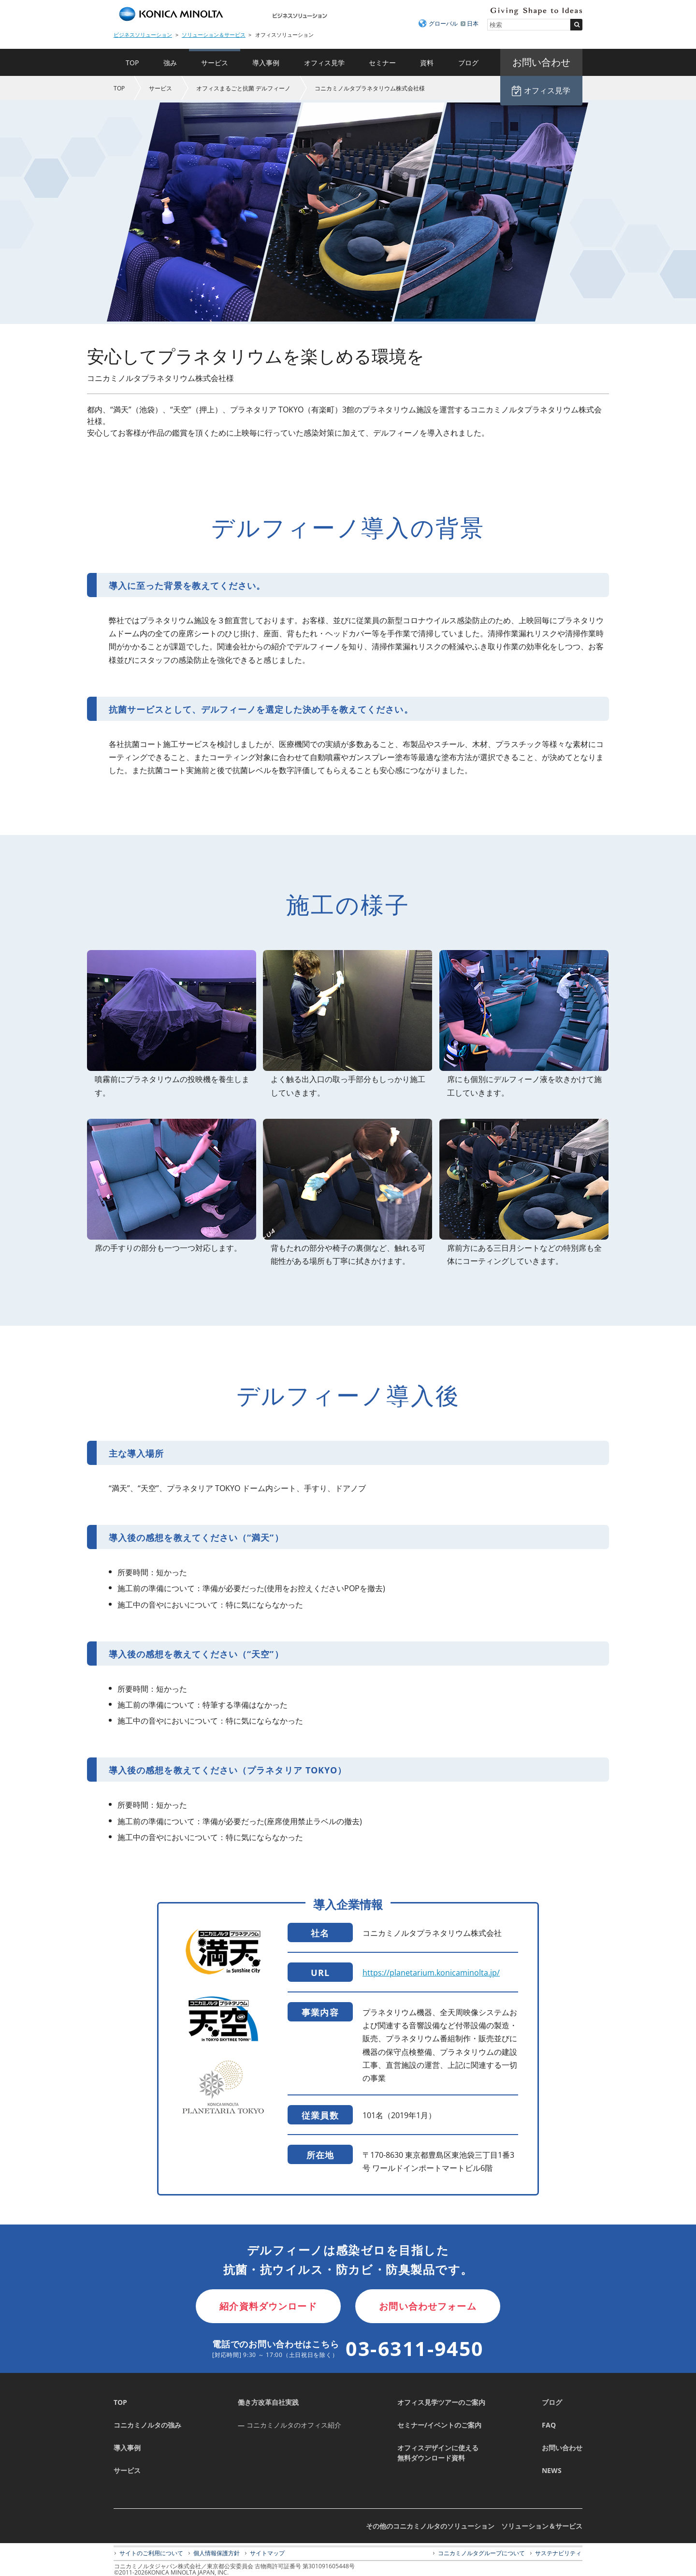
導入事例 (265, 62)
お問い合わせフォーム (427, 2306)
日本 (472, 23)
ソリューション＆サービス (214, 34)
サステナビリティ (558, 2553)
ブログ (468, 62)
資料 (427, 62)
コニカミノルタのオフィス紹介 (293, 2425)
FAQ (549, 2425)
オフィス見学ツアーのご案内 (441, 2402)
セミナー (382, 62)
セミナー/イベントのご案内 (439, 2425)
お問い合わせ (562, 2447)
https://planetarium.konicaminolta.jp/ (431, 1972)
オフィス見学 (324, 62)
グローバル (443, 23)
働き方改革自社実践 (268, 2402)
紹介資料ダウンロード (268, 2306)
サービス (214, 62)
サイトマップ (267, 2553)
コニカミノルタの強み (147, 2425)
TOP (132, 62)
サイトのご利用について (151, 2553)
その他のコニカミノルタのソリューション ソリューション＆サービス (474, 2526)
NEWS (552, 2470)
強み (170, 62)
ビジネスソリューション (143, 34)
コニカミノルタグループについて (481, 2553)
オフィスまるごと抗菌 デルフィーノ (243, 88)
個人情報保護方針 (216, 2553)
